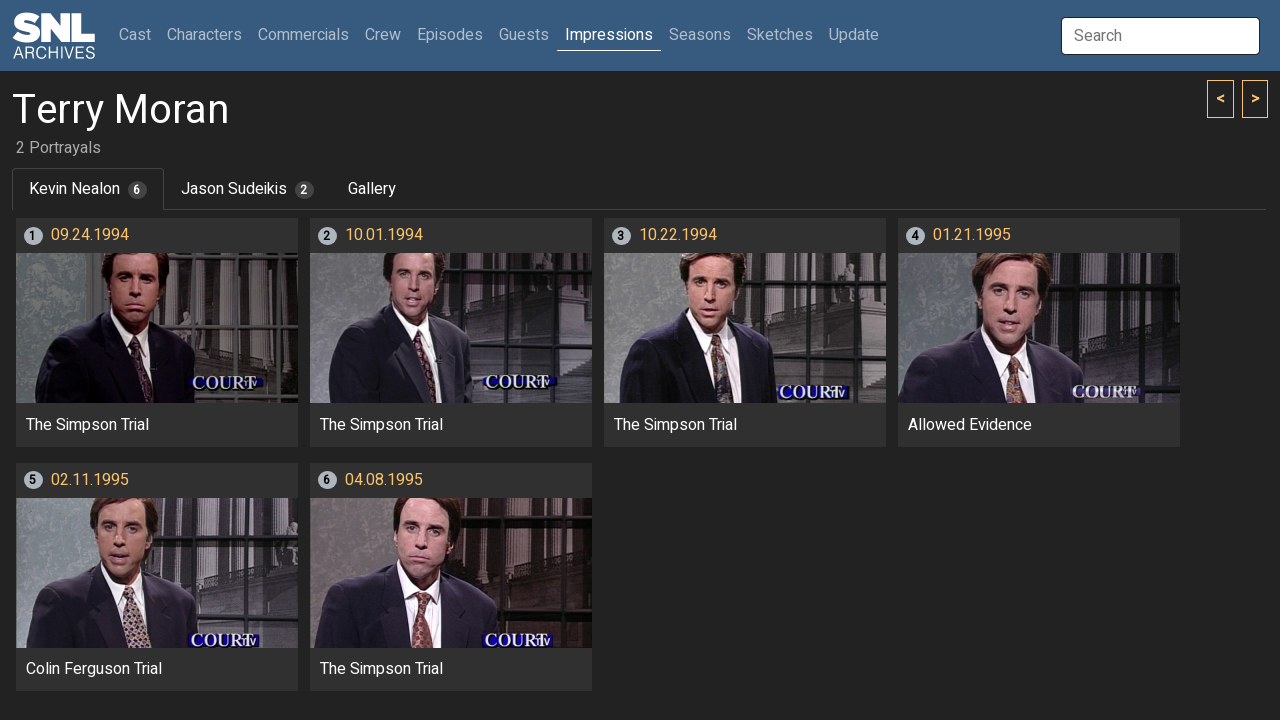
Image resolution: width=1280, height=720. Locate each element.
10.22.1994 (678, 235)
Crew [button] (383, 35)
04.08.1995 (384, 480)
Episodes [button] (450, 35)
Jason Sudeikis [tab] (247, 189)
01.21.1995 (972, 235)
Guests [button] (524, 35)
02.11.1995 (90, 480)
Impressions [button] (609, 35)
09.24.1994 (90, 235)
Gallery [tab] (372, 189)
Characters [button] (204, 35)
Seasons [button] (700, 35)
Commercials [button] (303, 35)
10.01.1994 (384, 235)
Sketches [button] (780, 35)
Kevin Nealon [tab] (88, 189)
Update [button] (854, 35)
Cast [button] (139, 34)
